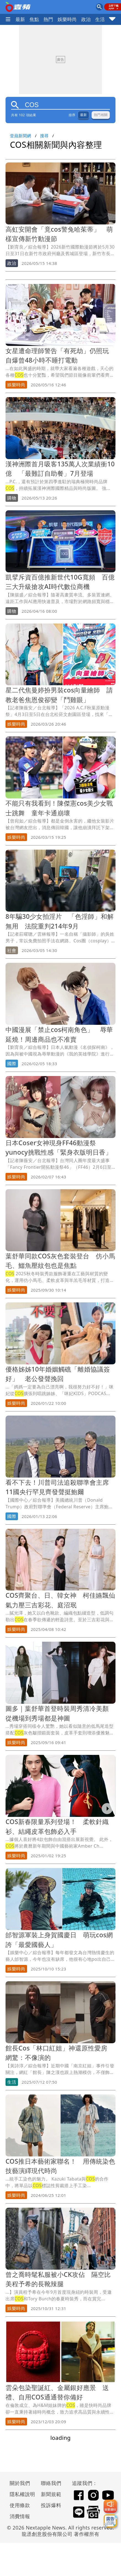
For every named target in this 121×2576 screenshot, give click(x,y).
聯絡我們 (51, 2483)
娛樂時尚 (67, 19)
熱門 (48, 19)
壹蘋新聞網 (20, 135)
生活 (100, 19)
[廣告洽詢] (110, 2521)
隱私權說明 (20, 2494)
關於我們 (20, 2483)
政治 (86, 19)
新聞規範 (51, 2494)
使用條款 (20, 2505)
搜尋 (44, 135)
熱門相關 (100, 115)
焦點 (34, 19)
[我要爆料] (110, 2506)
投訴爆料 (51, 2505)
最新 (20, 19)
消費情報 (20, 2516)
